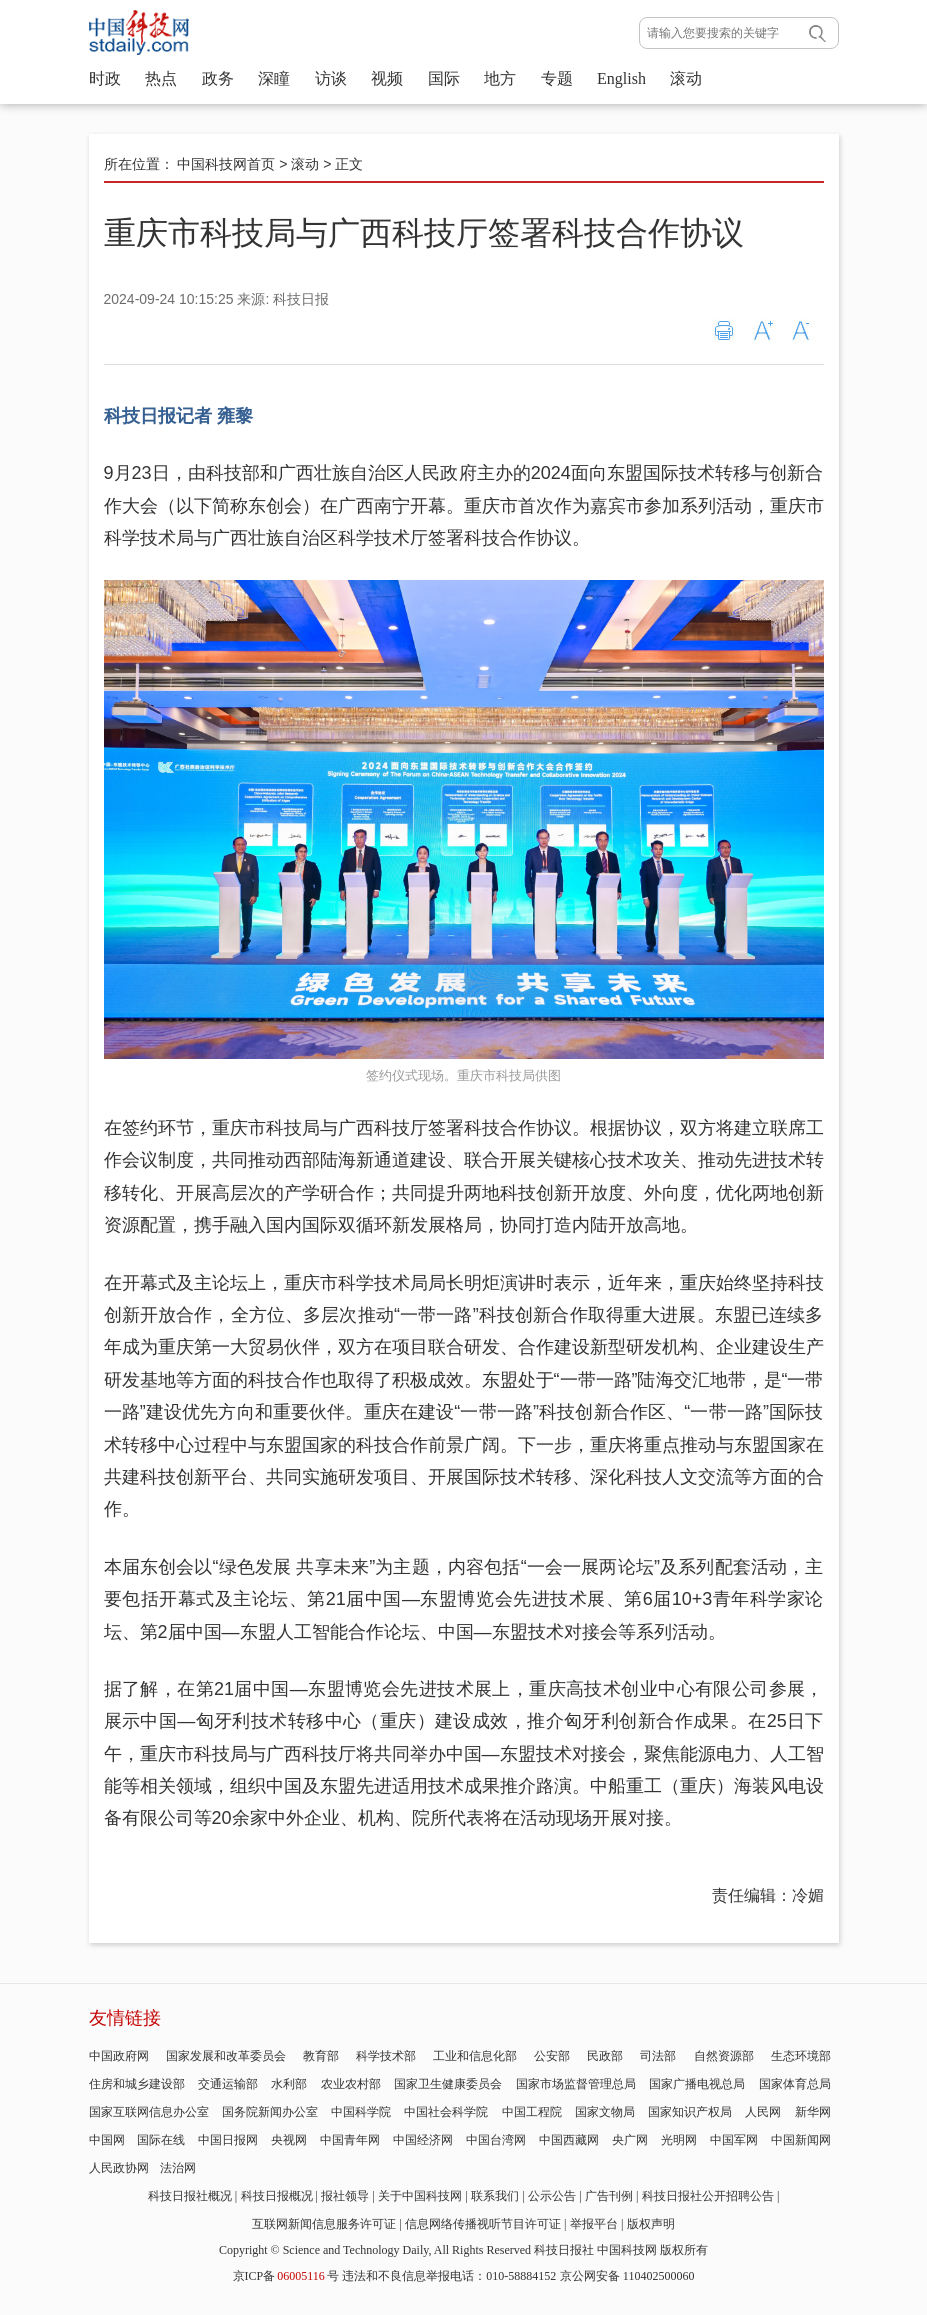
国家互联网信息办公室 (149, 2112)
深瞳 (274, 78)
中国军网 (734, 2140)
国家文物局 (605, 2112)
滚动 (686, 78)
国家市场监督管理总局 (576, 2084)
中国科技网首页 (226, 164)
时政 (105, 78)
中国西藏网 (569, 2140)
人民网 (763, 2112)
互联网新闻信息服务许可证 (324, 2224)
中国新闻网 (801, 2140)
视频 (387, 78)
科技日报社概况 (190, 2196)
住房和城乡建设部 (137, 2084)
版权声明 (651, 2224)
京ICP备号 (286, 2276)
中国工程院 (532, 2112)
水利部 (289, 2084)
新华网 (813, 2112)
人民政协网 (119, 2168)
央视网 (289, 2140)
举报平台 (594, 2224)
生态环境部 (801, 2056)
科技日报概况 (277, 2196)
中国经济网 (423, 2140)
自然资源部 (724, 2056)
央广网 (630, 2140)
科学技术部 (386, 2056)
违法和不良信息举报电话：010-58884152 (449, 2276)
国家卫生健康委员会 (448, 2084)
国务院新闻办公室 (270, 2112)
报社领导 (345, 2196)
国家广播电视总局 (697, 2084)
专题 (557, 78)
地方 (500, 78)
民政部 (605, 2056)
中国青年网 (350, 2140)
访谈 (331, 78)
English (621, 78)
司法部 (658, 2056)
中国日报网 (228, 2140)
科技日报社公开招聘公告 (708, 2196)
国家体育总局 (795, 2084)
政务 (218, 78)
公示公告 (552, 2196)
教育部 (321, 2056)
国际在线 (161, 2140)
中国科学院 (361, 2112)
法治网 (178, 2168)
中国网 (107, 2140)
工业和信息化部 (475, 2056)
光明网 (679, 2140)
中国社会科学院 (446, 2112)
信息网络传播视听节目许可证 (483, 2224)
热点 (161, 78)
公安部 (552, 2056)
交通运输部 (228, 2084)
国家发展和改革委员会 (226, 2056)
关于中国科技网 (420, 2196)
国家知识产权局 (690, 2112)
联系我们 (495, 2196)
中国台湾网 (496, 2140)
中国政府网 (119, 2056)
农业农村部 (351, 2084)
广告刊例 (609, 2196)
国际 (444, 78)
